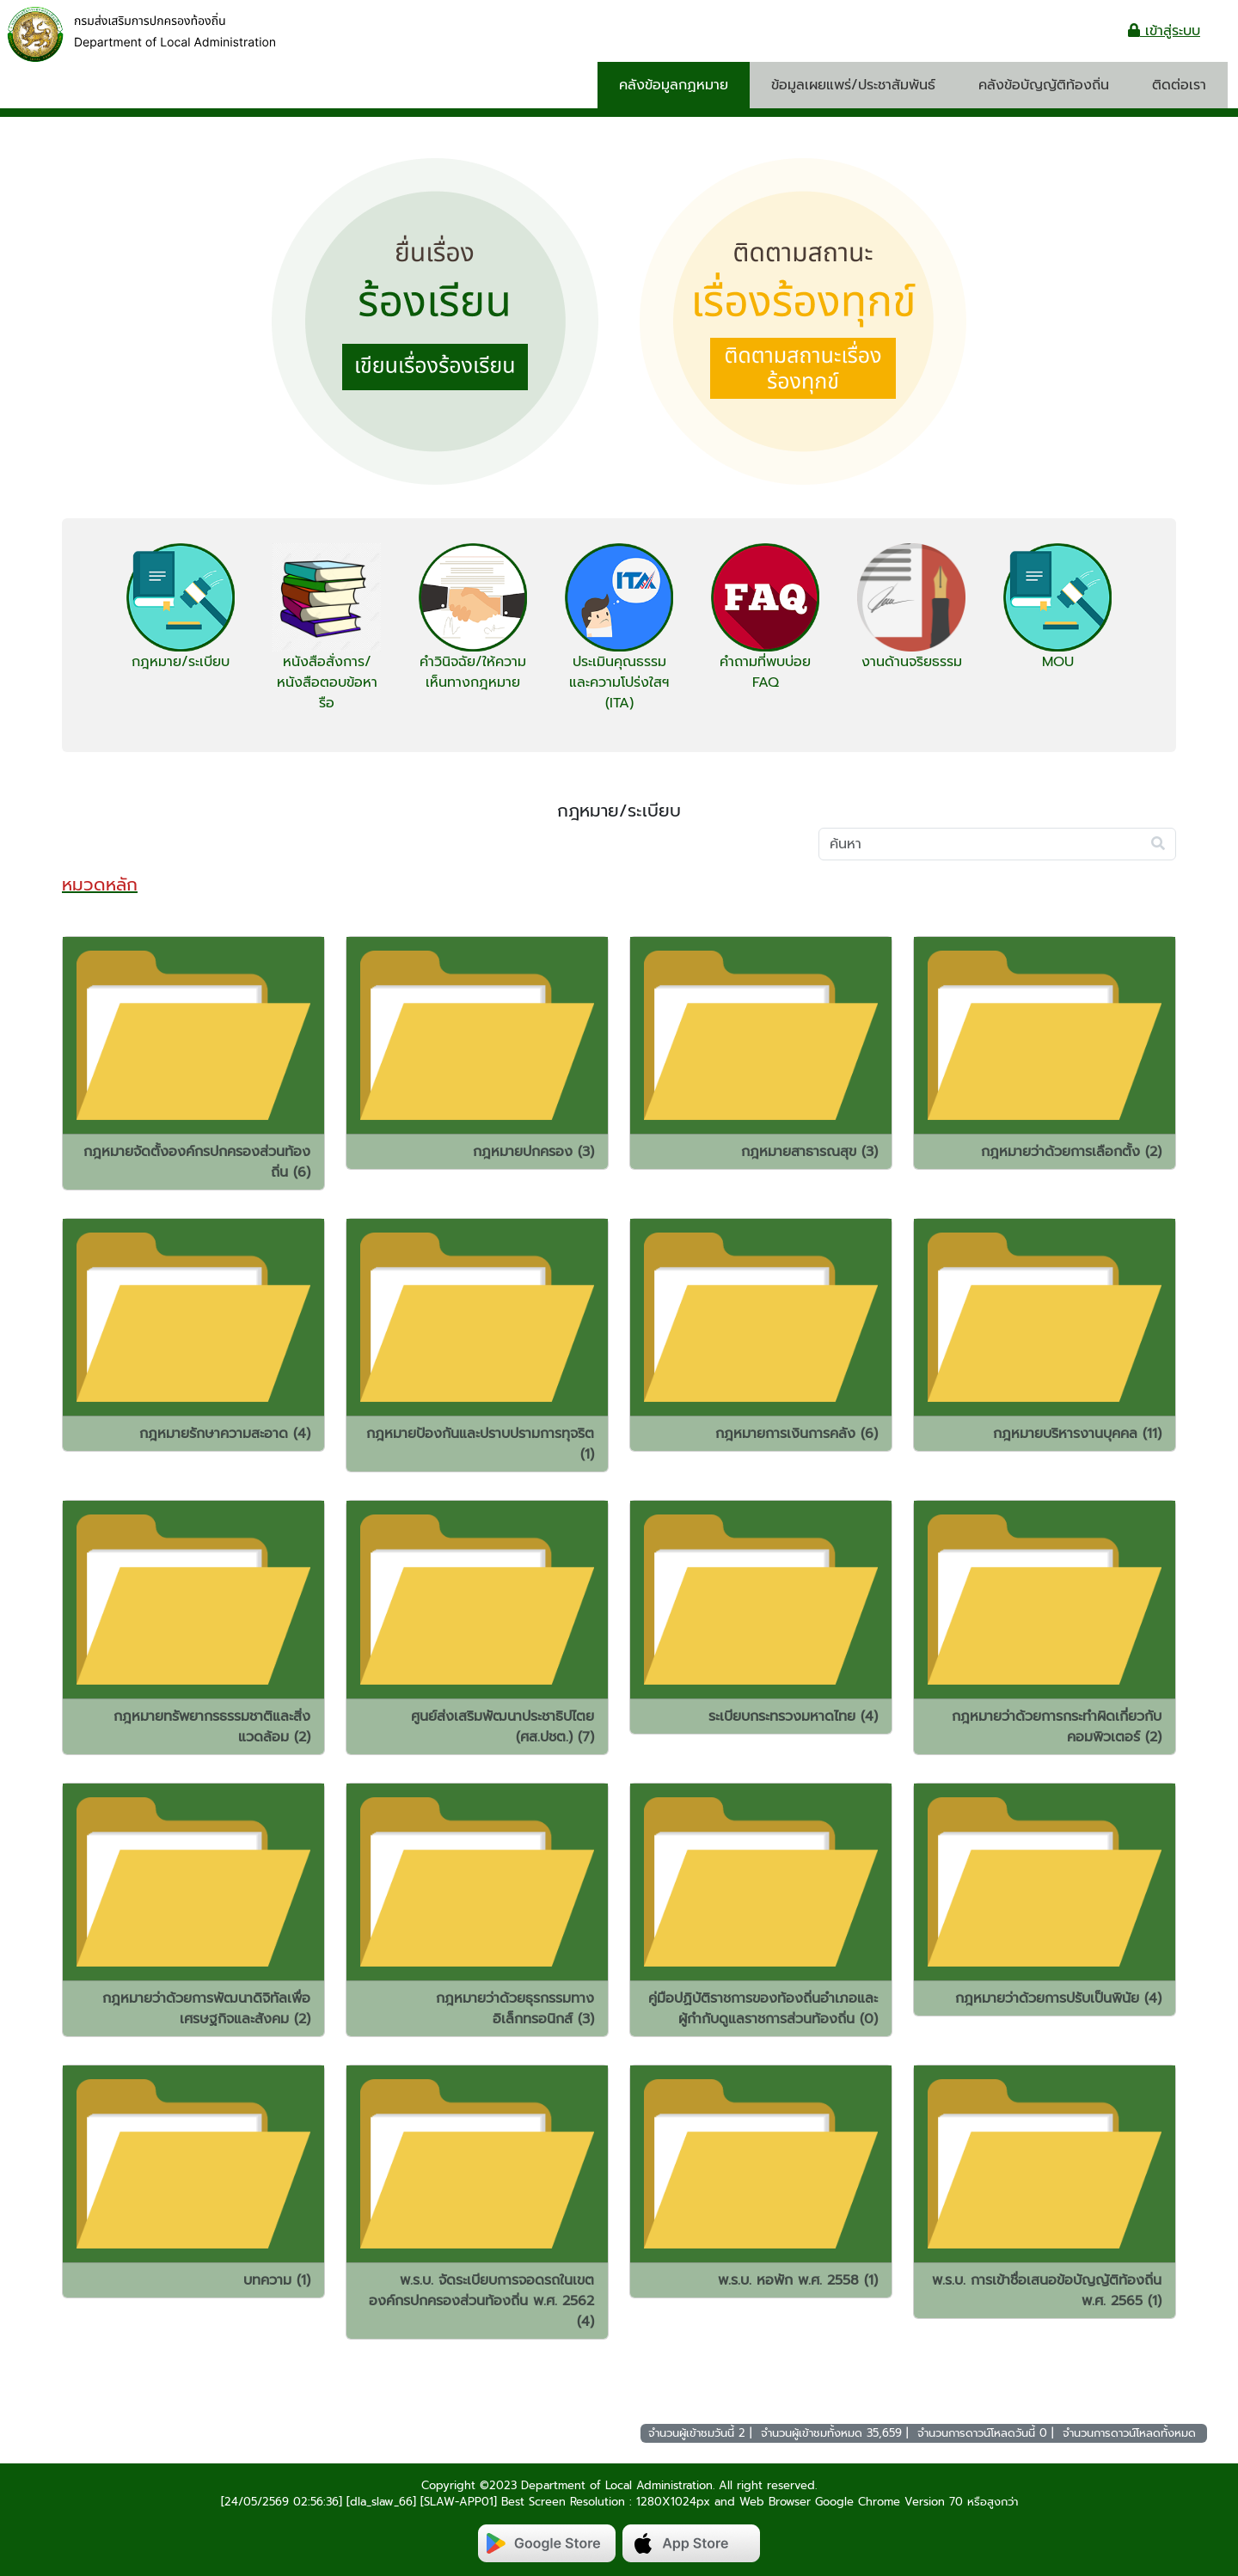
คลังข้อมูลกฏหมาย (673, 85)
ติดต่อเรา (1179, 85)
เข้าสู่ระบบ (1164, 31)
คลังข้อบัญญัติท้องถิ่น (1043, 85)
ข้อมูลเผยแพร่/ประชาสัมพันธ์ (853, 85)
